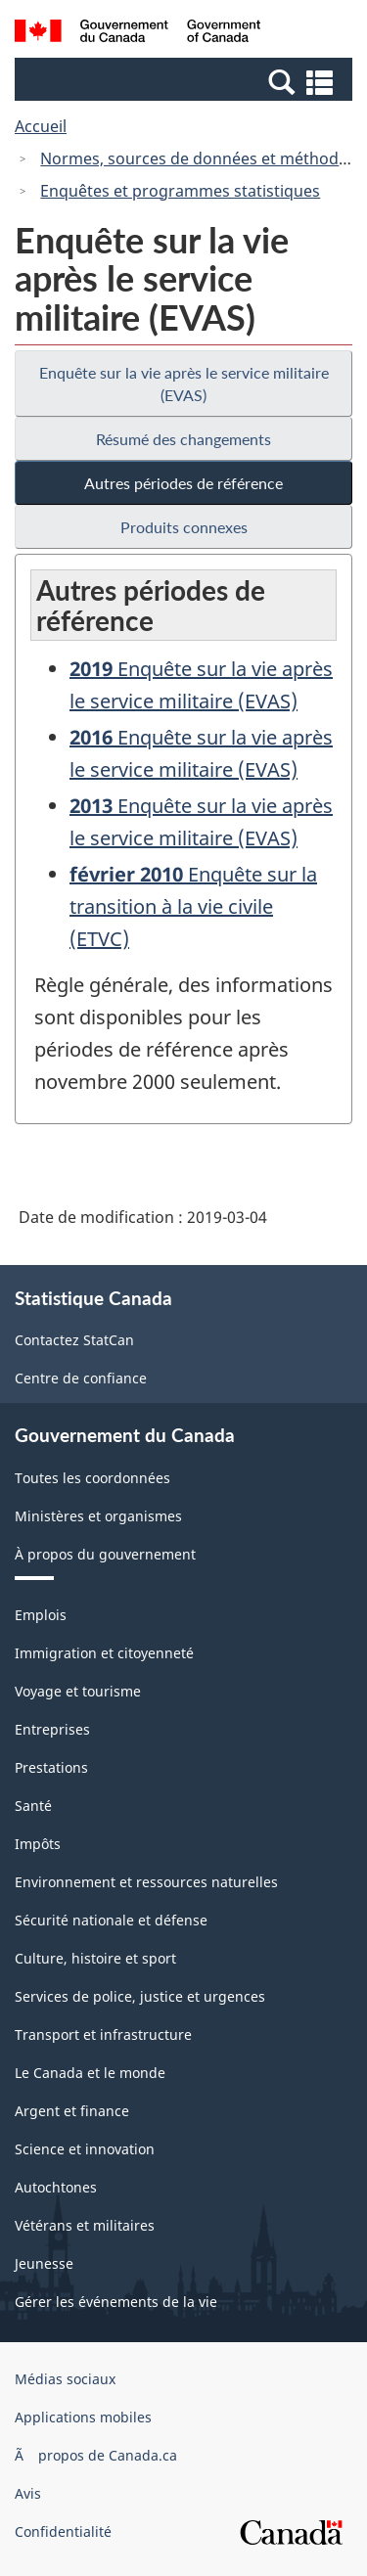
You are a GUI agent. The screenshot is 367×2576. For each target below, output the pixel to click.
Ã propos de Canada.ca (96, 2455)
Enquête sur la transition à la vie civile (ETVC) (193, 906)
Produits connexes (184, 527)
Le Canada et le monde (90, 2072)
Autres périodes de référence (183, 483)
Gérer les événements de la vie (116, 2301)
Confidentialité (63, 2531)
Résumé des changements (183, 438)
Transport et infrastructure (103, 2034)
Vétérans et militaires (85, 2225)
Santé (33, 1805)
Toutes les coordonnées (92, 1478)
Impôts (38, 1843)
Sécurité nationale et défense (111, 1920)
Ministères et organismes (98, 1516)
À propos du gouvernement (105, 1554)
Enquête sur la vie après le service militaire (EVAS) (184, 383)
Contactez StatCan (74, 1340)
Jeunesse (44, 2263)
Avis (28, 2493)
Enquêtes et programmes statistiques (180, 191)
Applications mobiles (83, 2417)
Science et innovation (85, 2149)
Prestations (51, 1767)
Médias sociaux (65, 2379)
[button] (186, 81)
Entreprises (52, 1729)
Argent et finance (72, 2110)
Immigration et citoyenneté (104, 1653)
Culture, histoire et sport (95, 1958)
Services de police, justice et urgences (140, 1996)
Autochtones (56, 2187)
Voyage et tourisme (78, 1691)
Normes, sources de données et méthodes (197, 158)
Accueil (41, 126)
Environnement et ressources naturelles (146, 1882)
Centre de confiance (81, 1378)
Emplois (41, 1614)
